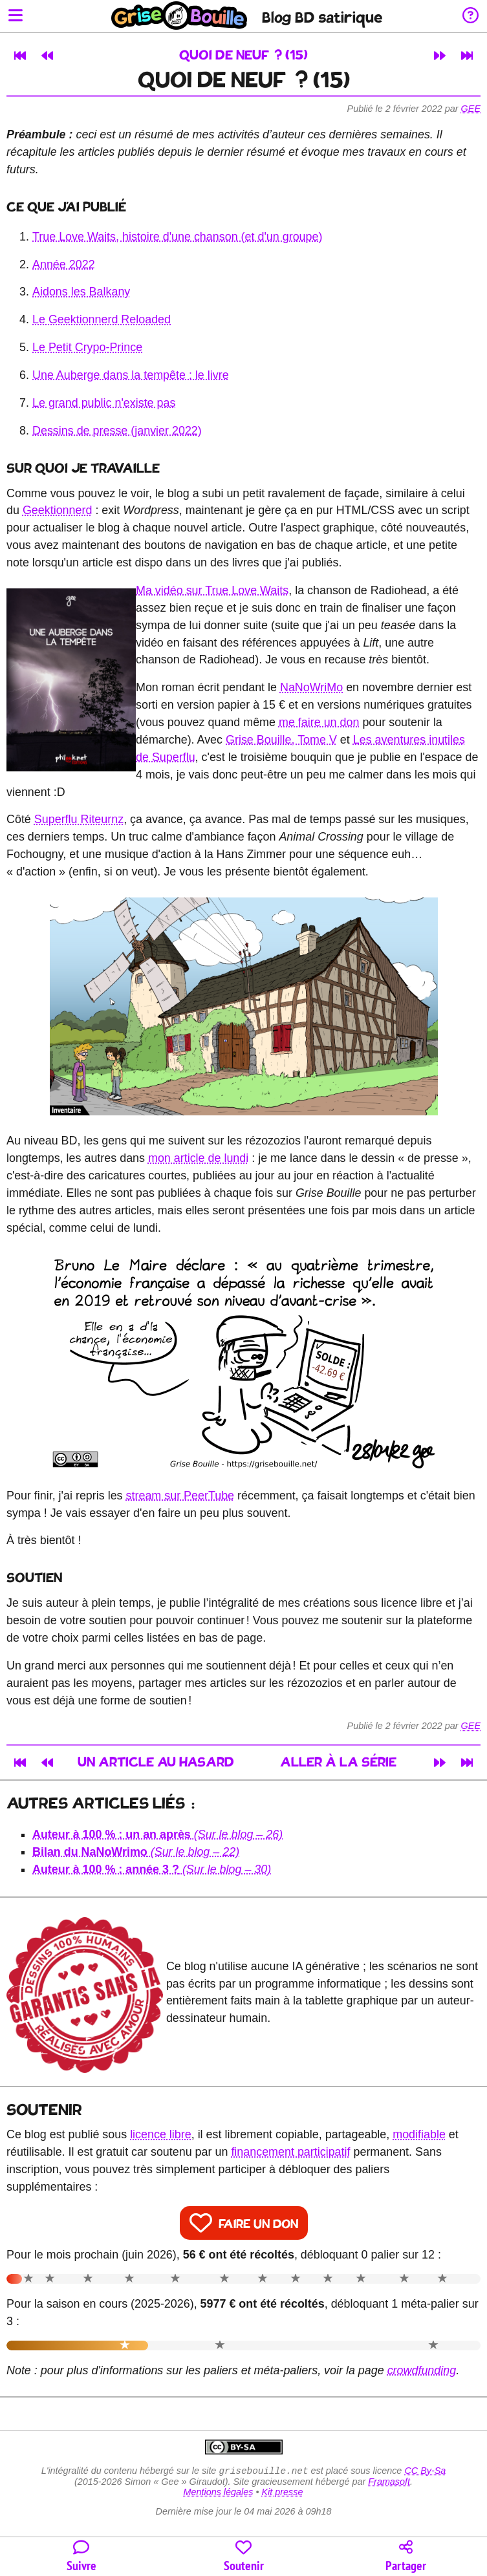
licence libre (160, 2134)
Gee (471, 108)
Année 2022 (63, 264)
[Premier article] (20, 55)
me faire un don (319, 722)
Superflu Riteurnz (79, 819)
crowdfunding (422, 2370)
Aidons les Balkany (81, 291)
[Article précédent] (47, 55)
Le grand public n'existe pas (103, 402)
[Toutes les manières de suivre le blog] (81, 2557)
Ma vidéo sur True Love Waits (212, 590)
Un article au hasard (156, 1763)
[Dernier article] (467, 55)
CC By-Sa (425, 2472)
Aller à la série (338, 1763)
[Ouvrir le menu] (15, 16)
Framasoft (389, 2483)
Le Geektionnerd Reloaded (101, 319)
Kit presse (282, 2493)
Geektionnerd (57, 510)
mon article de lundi (198, 1158)
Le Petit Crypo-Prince (87, 347)
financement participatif (290, 2151)
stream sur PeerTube (180, 1495)
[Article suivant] (439, 55)
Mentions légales (218, 2493)
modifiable (419, 2134)
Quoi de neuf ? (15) (243, 56)
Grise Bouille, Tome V (281, 739)
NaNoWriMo (311, 687)
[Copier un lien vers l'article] (406, 2557)
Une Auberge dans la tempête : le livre (130, 375)
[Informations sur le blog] (470, 16)
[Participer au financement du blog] (243, 2557)
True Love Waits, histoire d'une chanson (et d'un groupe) (177, 236)
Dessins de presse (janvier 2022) (117, 430)
